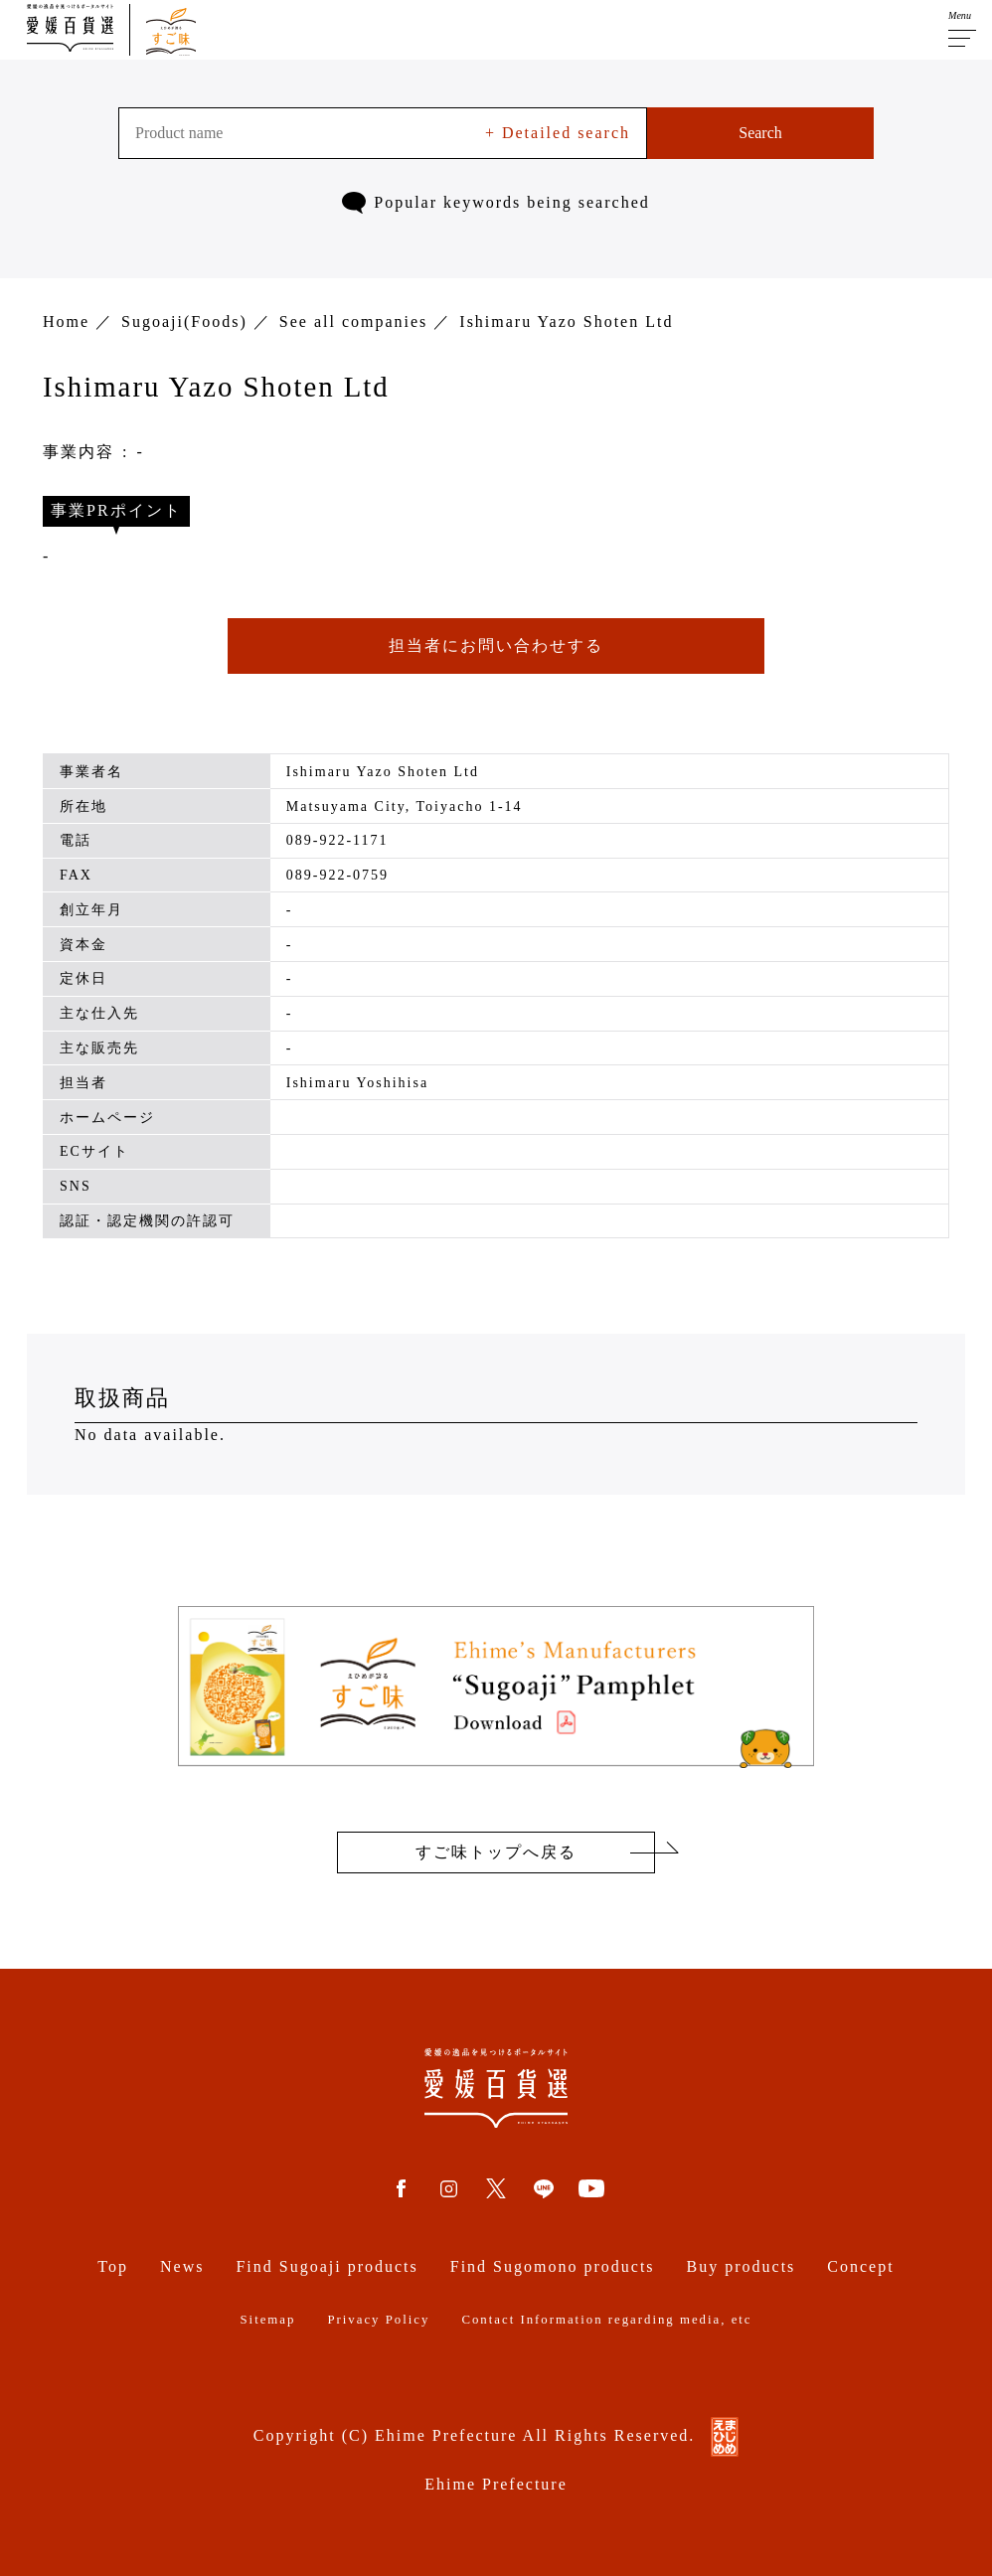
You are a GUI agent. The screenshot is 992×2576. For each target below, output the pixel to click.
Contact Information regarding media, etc (606, 2320)
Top (112, 2266)
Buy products (741, 2266)
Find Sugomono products (552, 2266)
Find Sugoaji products (326, 2266)
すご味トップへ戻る (496, 1852)
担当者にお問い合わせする (496, 645)
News (182, 2266)
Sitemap (267, 2320)
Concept (860, 2266)
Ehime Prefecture (496, 2484)
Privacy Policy (378, 2320)
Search (760, 132)
